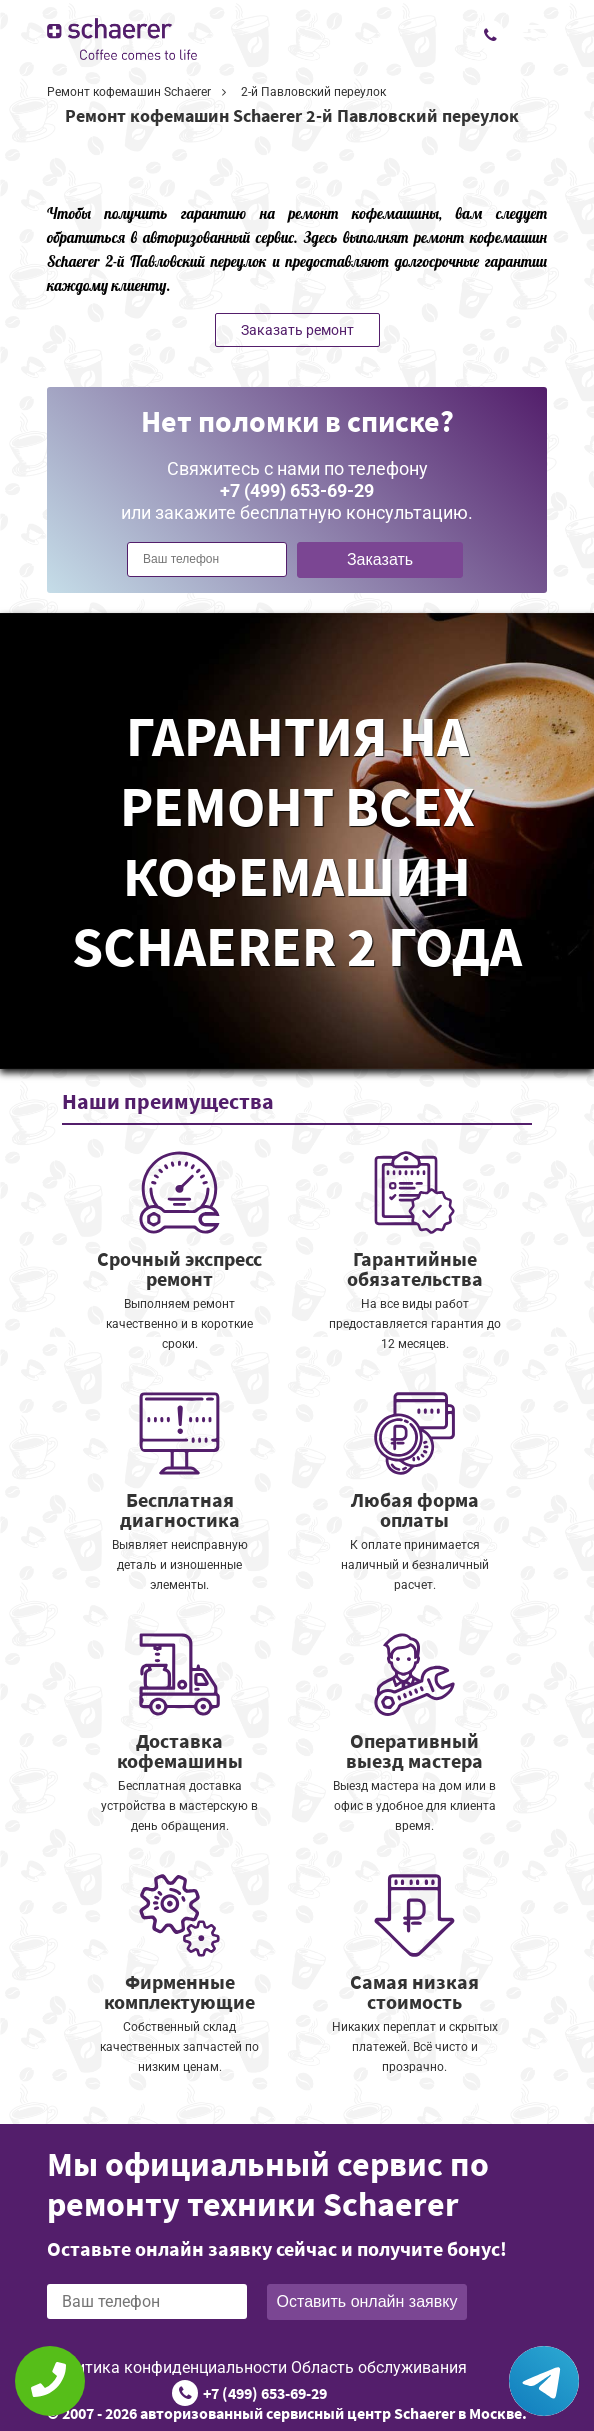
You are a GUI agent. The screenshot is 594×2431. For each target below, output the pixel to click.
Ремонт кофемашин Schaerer (129, 92)
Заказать (380, 559)
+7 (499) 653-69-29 (265, 2393)
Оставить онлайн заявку (367, 2301)
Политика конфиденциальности (167, 2367)
